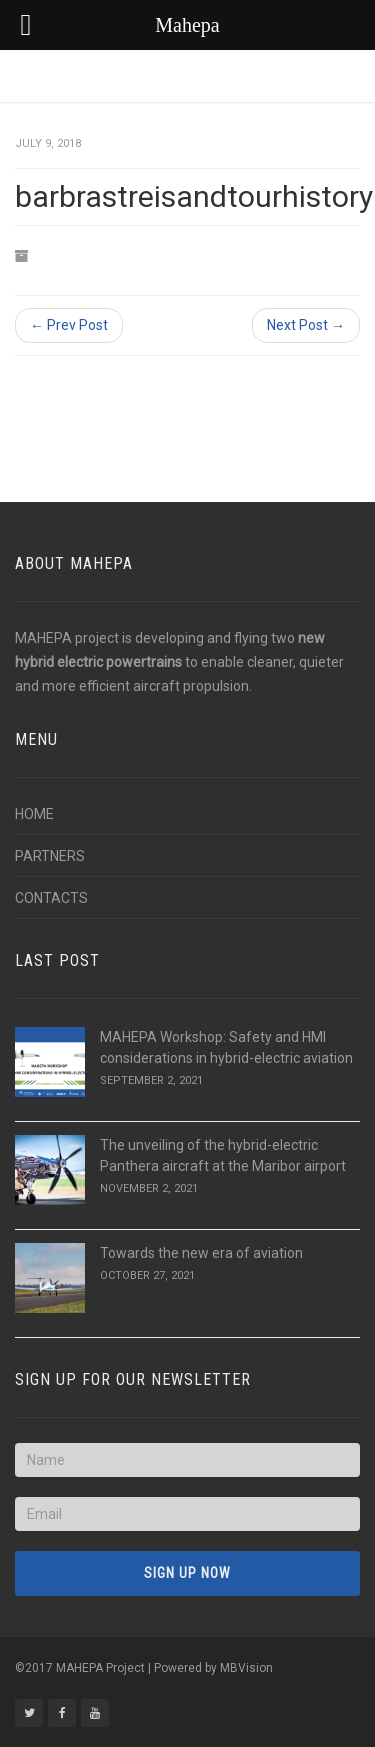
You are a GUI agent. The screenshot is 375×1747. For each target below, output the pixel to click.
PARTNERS (50, 856)
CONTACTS (51, 898)
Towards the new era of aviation (201, 1253)
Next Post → (306, 325)
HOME (34, 814)
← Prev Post (69, 325)
